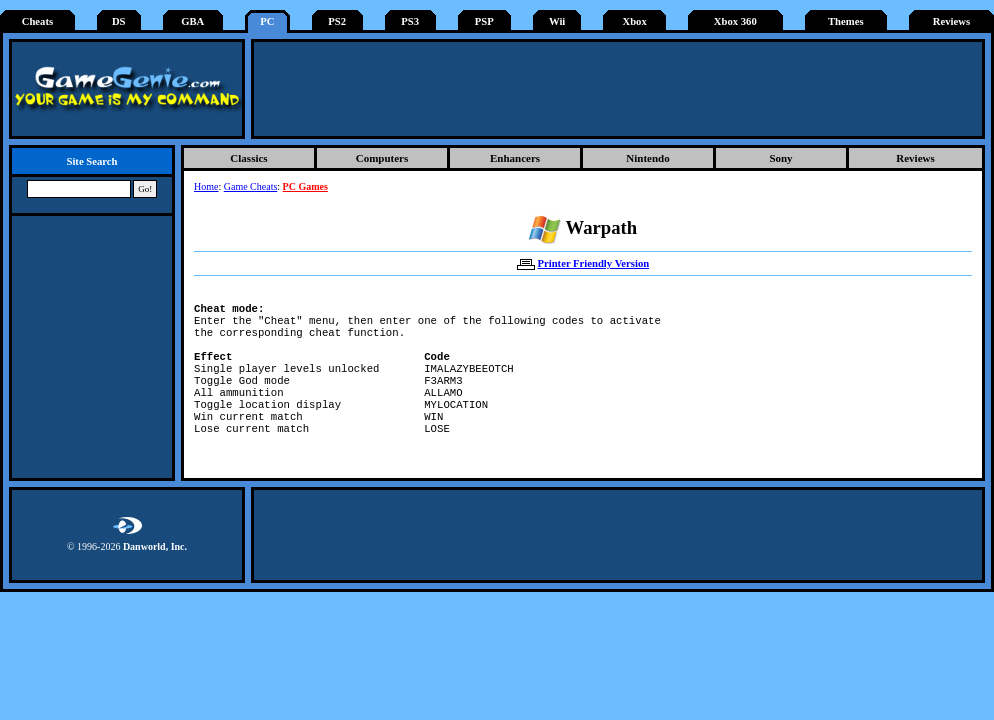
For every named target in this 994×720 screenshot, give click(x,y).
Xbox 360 (735, 21)
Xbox (634, 21)
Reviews (951, 21)
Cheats (37, 21)
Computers (382, 158)
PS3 (410, 21)
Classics (248, 158)
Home (206, 186)
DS (119, 21)
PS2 (337, 21)
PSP (484, 21)
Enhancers (515, 158)
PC (267, 21)
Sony (780, 158)
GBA (192, 21)
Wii (557, 21)
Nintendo (647, 158)
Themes (846, 21)
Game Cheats (251, 186)
